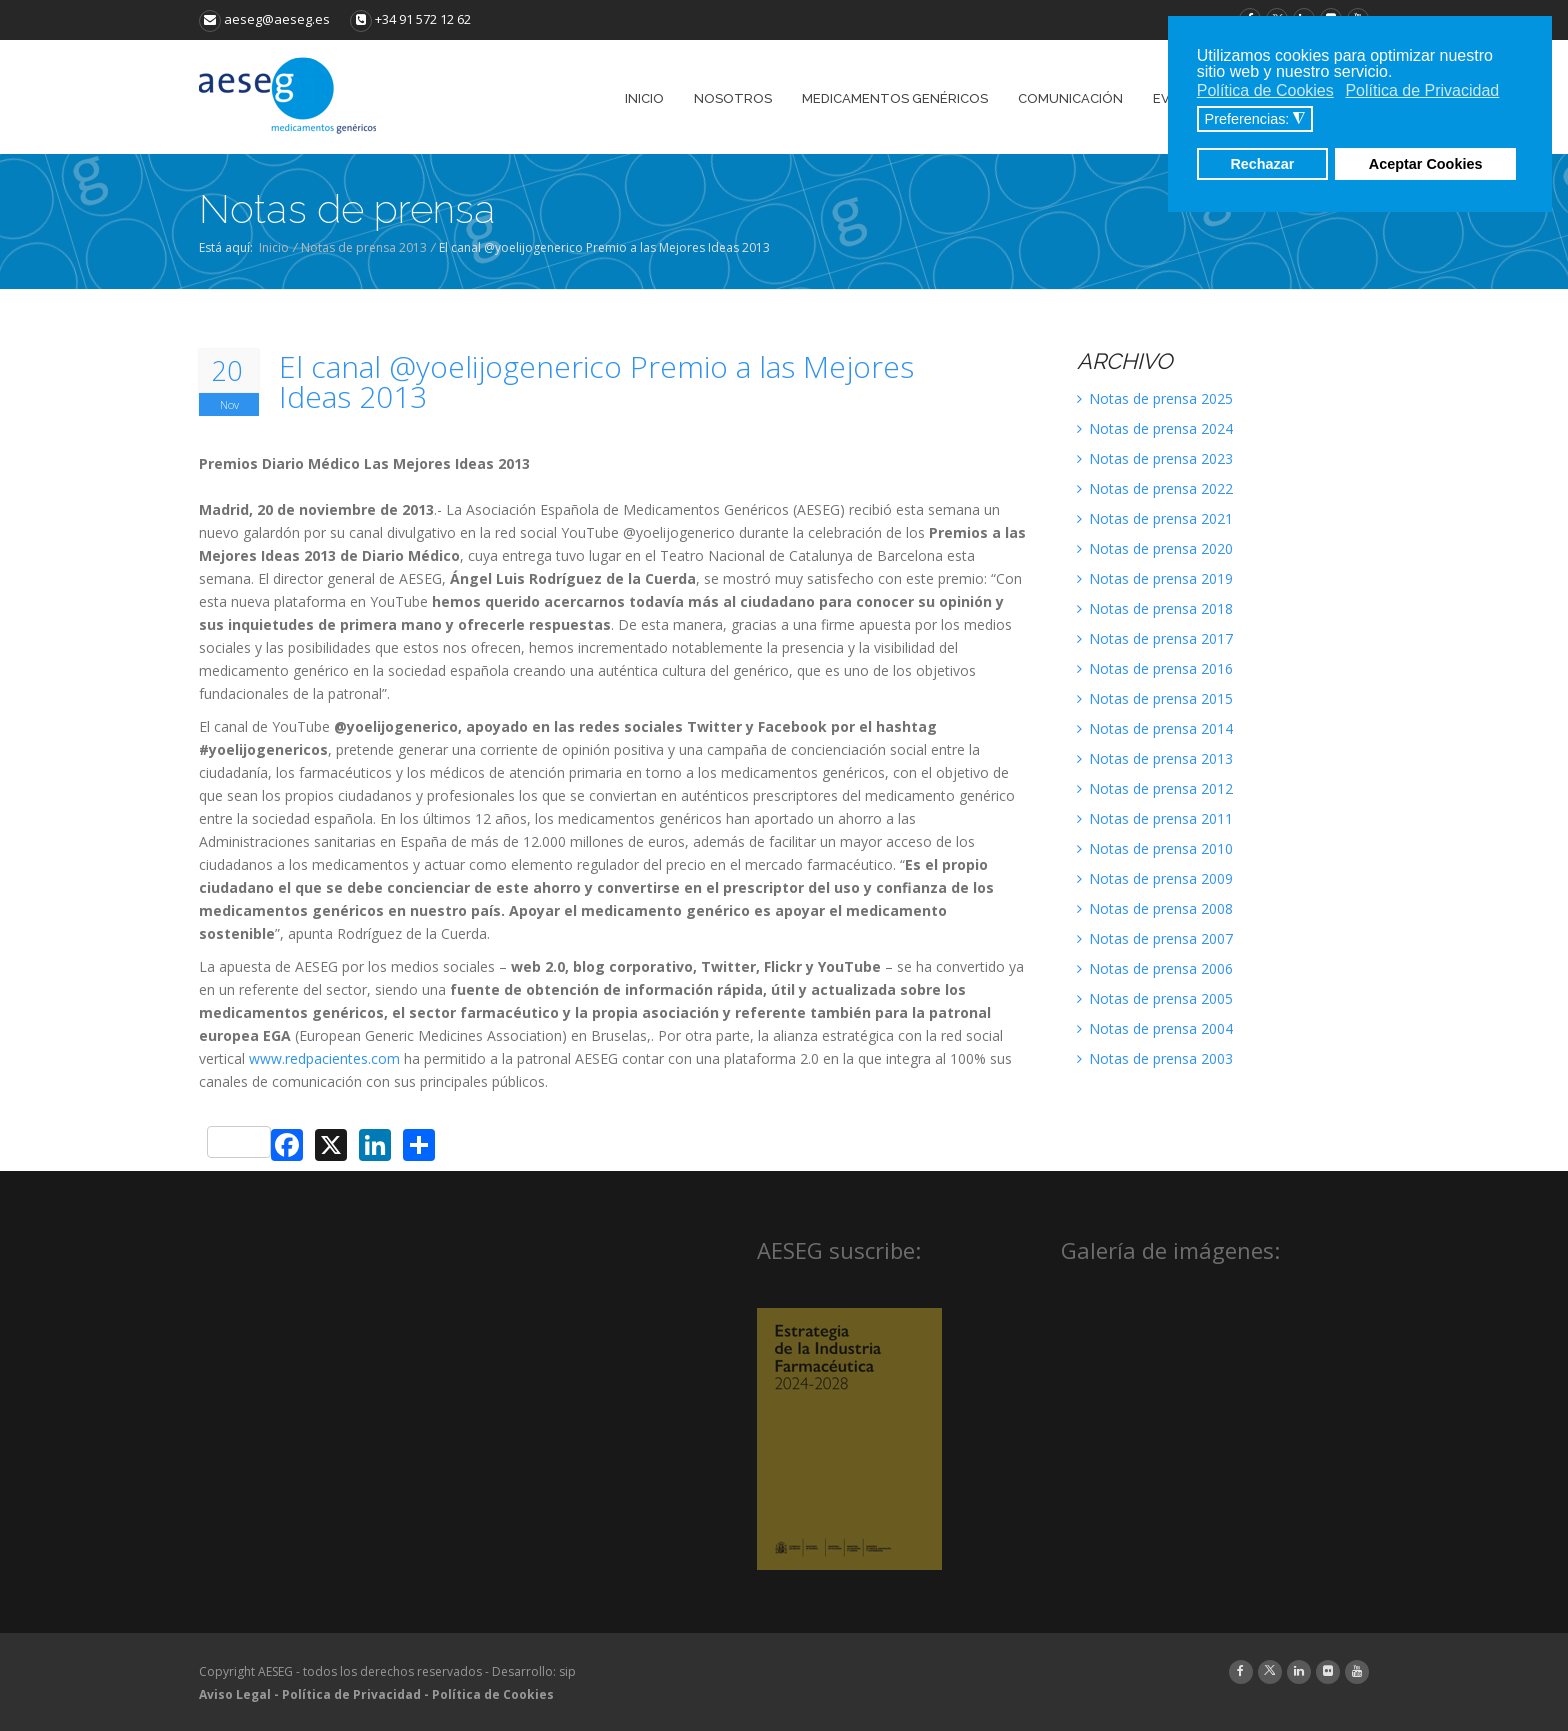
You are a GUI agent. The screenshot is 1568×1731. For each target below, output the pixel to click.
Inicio (274, 247)
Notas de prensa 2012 (1155, 788)
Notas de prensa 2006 (1155, 968)
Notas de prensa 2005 (1155, 998)
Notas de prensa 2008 (1155, 908)
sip (567, 1671)
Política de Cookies (493, 1694)
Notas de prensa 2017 (1155, 638)
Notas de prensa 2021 (1155, 518)
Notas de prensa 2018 (1155, 608)
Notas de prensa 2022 (1155, 488)
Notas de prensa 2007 (1155, 938)
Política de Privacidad (351, 1694)
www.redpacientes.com (324, 1058)
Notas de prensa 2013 (364, 247)
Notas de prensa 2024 (1155, 428)
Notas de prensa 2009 (1155, 878)
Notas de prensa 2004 (1155, 1028)
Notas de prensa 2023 (1155, 458)
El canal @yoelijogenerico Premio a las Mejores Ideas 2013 (596, 382)
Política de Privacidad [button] (1422, 90)
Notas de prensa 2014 (1155, 728)
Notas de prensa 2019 (1155, 578)
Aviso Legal (235, 1694)
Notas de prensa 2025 (1155, 398)
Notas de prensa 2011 (1155, 818)
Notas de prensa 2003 (1155, 1058)
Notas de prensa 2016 (1155, 668)
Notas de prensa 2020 (1155, 548)
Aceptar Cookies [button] (1426, 164)
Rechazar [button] (1262, 164)
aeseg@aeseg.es (264, 19)
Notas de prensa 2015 (1155, 698)
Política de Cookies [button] (1265, 90)
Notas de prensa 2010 (1155, 848)
